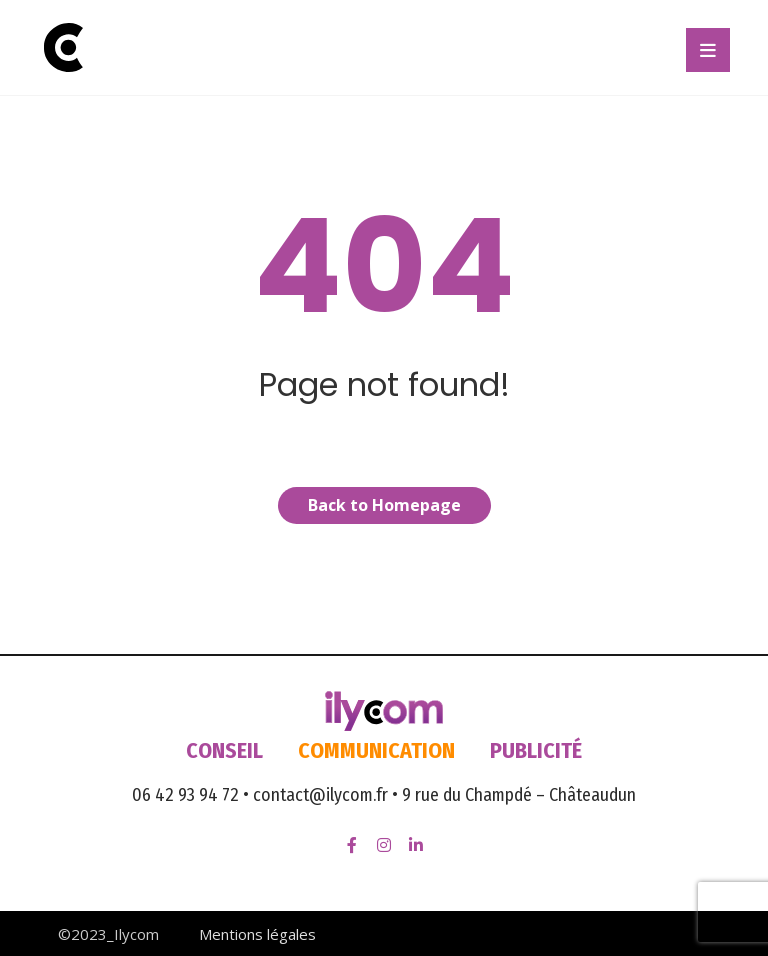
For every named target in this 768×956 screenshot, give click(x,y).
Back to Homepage (384, 505)
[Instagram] (384, 845)
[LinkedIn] (416, 845)
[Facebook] (352, 845)
